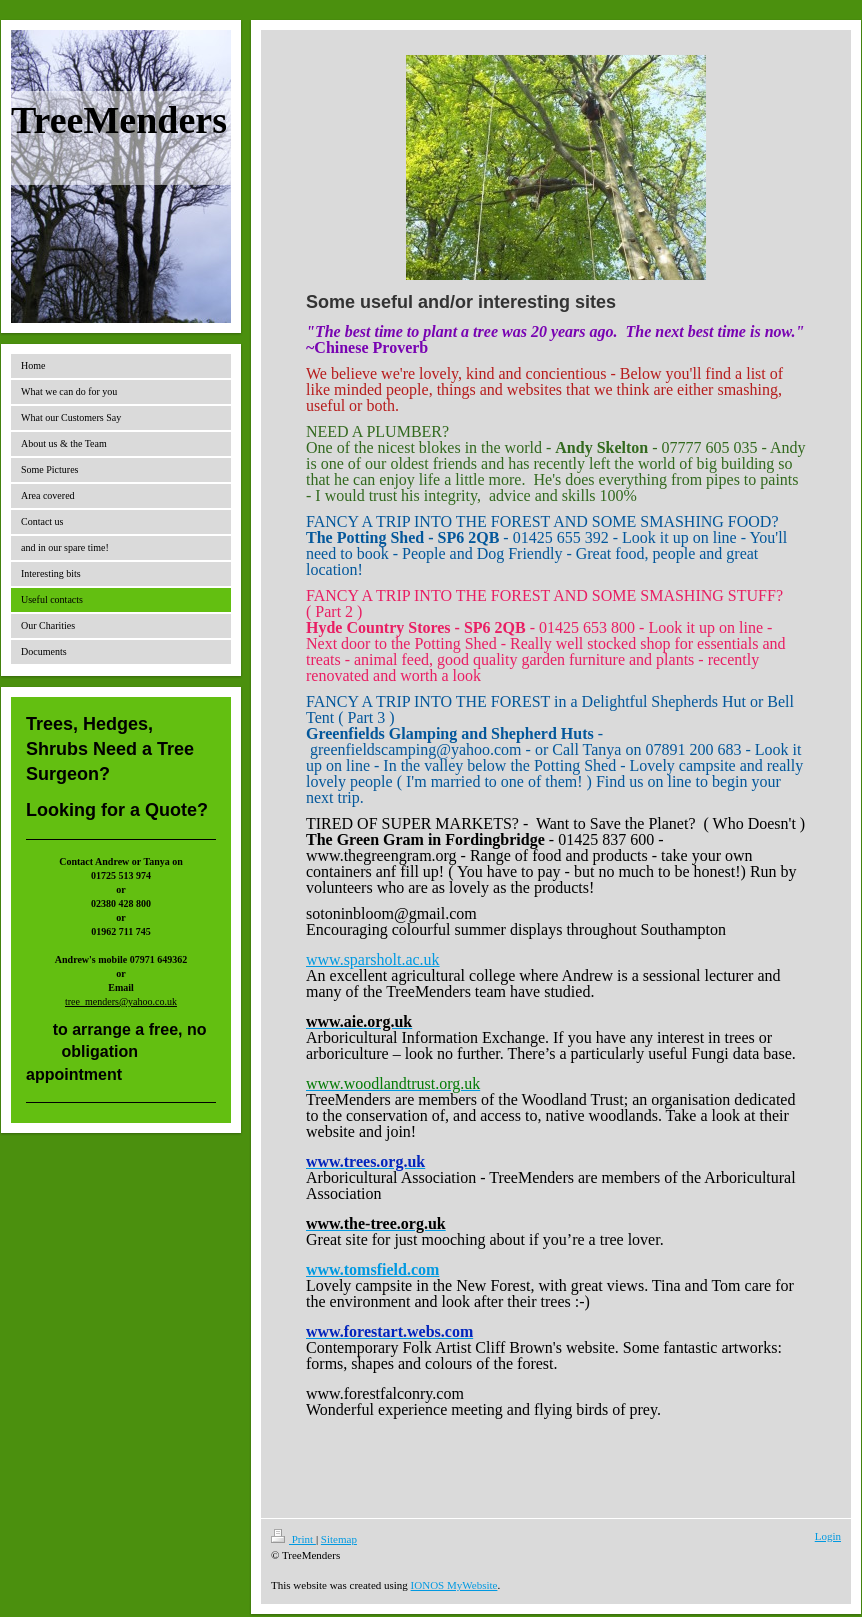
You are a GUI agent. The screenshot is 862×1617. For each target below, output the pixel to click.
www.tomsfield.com (372, 1269)
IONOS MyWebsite (454, 1585)
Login (828, 1536)
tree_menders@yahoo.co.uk (121, 1001)
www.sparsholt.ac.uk (373, 959)
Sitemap (339, 1539)
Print (293, 1539)
